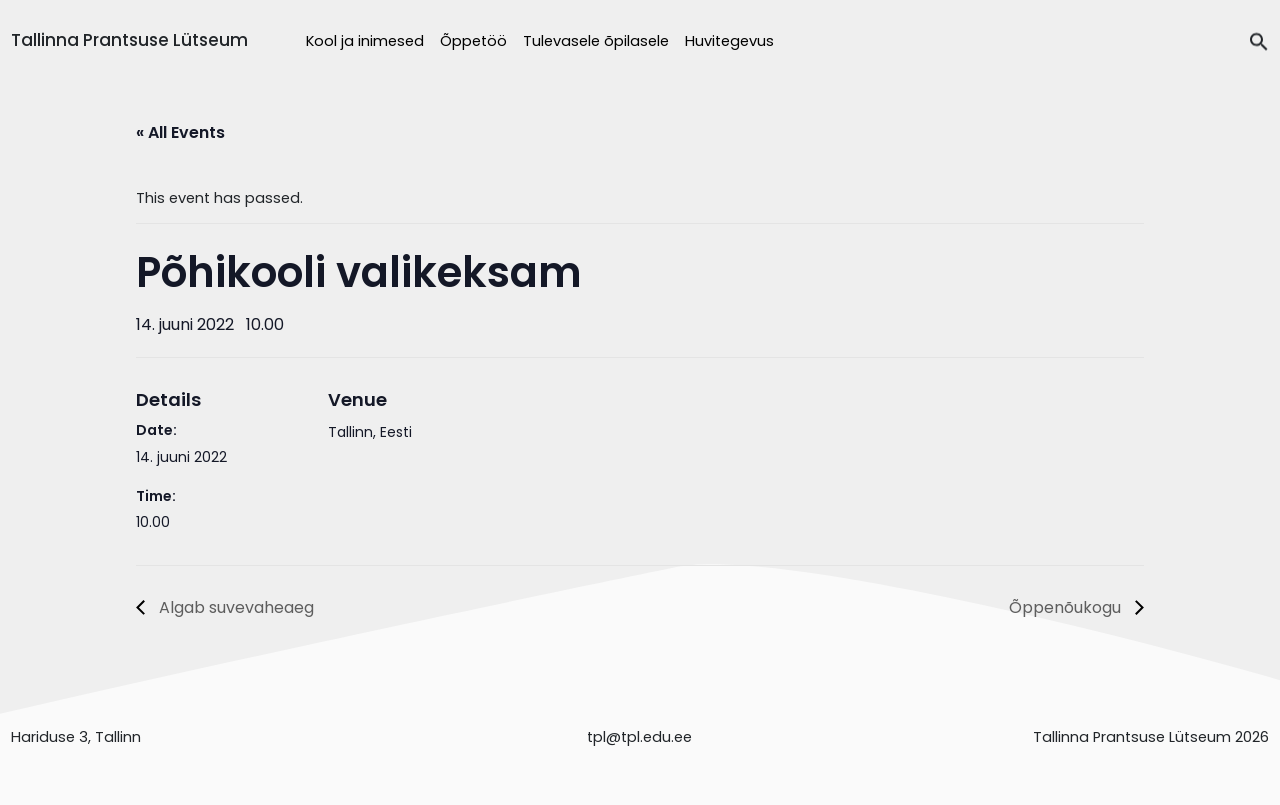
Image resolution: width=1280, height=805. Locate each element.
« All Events (180, 132)
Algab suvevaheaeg (234, 607)
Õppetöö (473, 41)
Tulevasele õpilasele (596, 41)
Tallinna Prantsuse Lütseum (129, 40)
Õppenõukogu (1067, 607)
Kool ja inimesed (365, 41)
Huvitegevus (729, 41)
